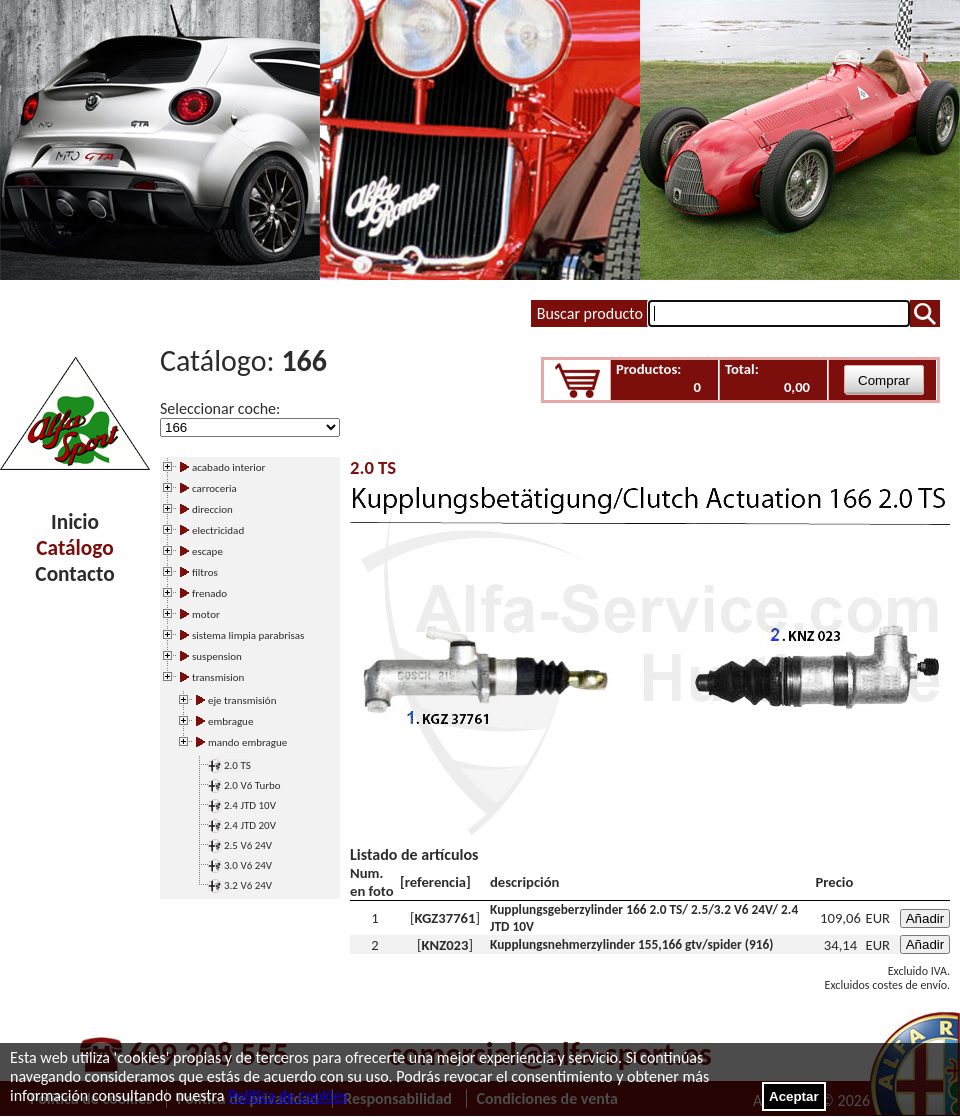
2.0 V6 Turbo (252, 785)
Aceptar (794, 1096)
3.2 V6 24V (248, 885)
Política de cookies (287, 1095)
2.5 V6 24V (248, 845)
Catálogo (74, 548)
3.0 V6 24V (248, 865)
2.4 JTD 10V (250, 805)
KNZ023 (445, 945)
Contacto (74, 574)
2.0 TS (237, 765)
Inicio (75, 522)
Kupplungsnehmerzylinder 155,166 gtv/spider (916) (631, 944)
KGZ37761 (445, 918)
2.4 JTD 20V (250, 825)
